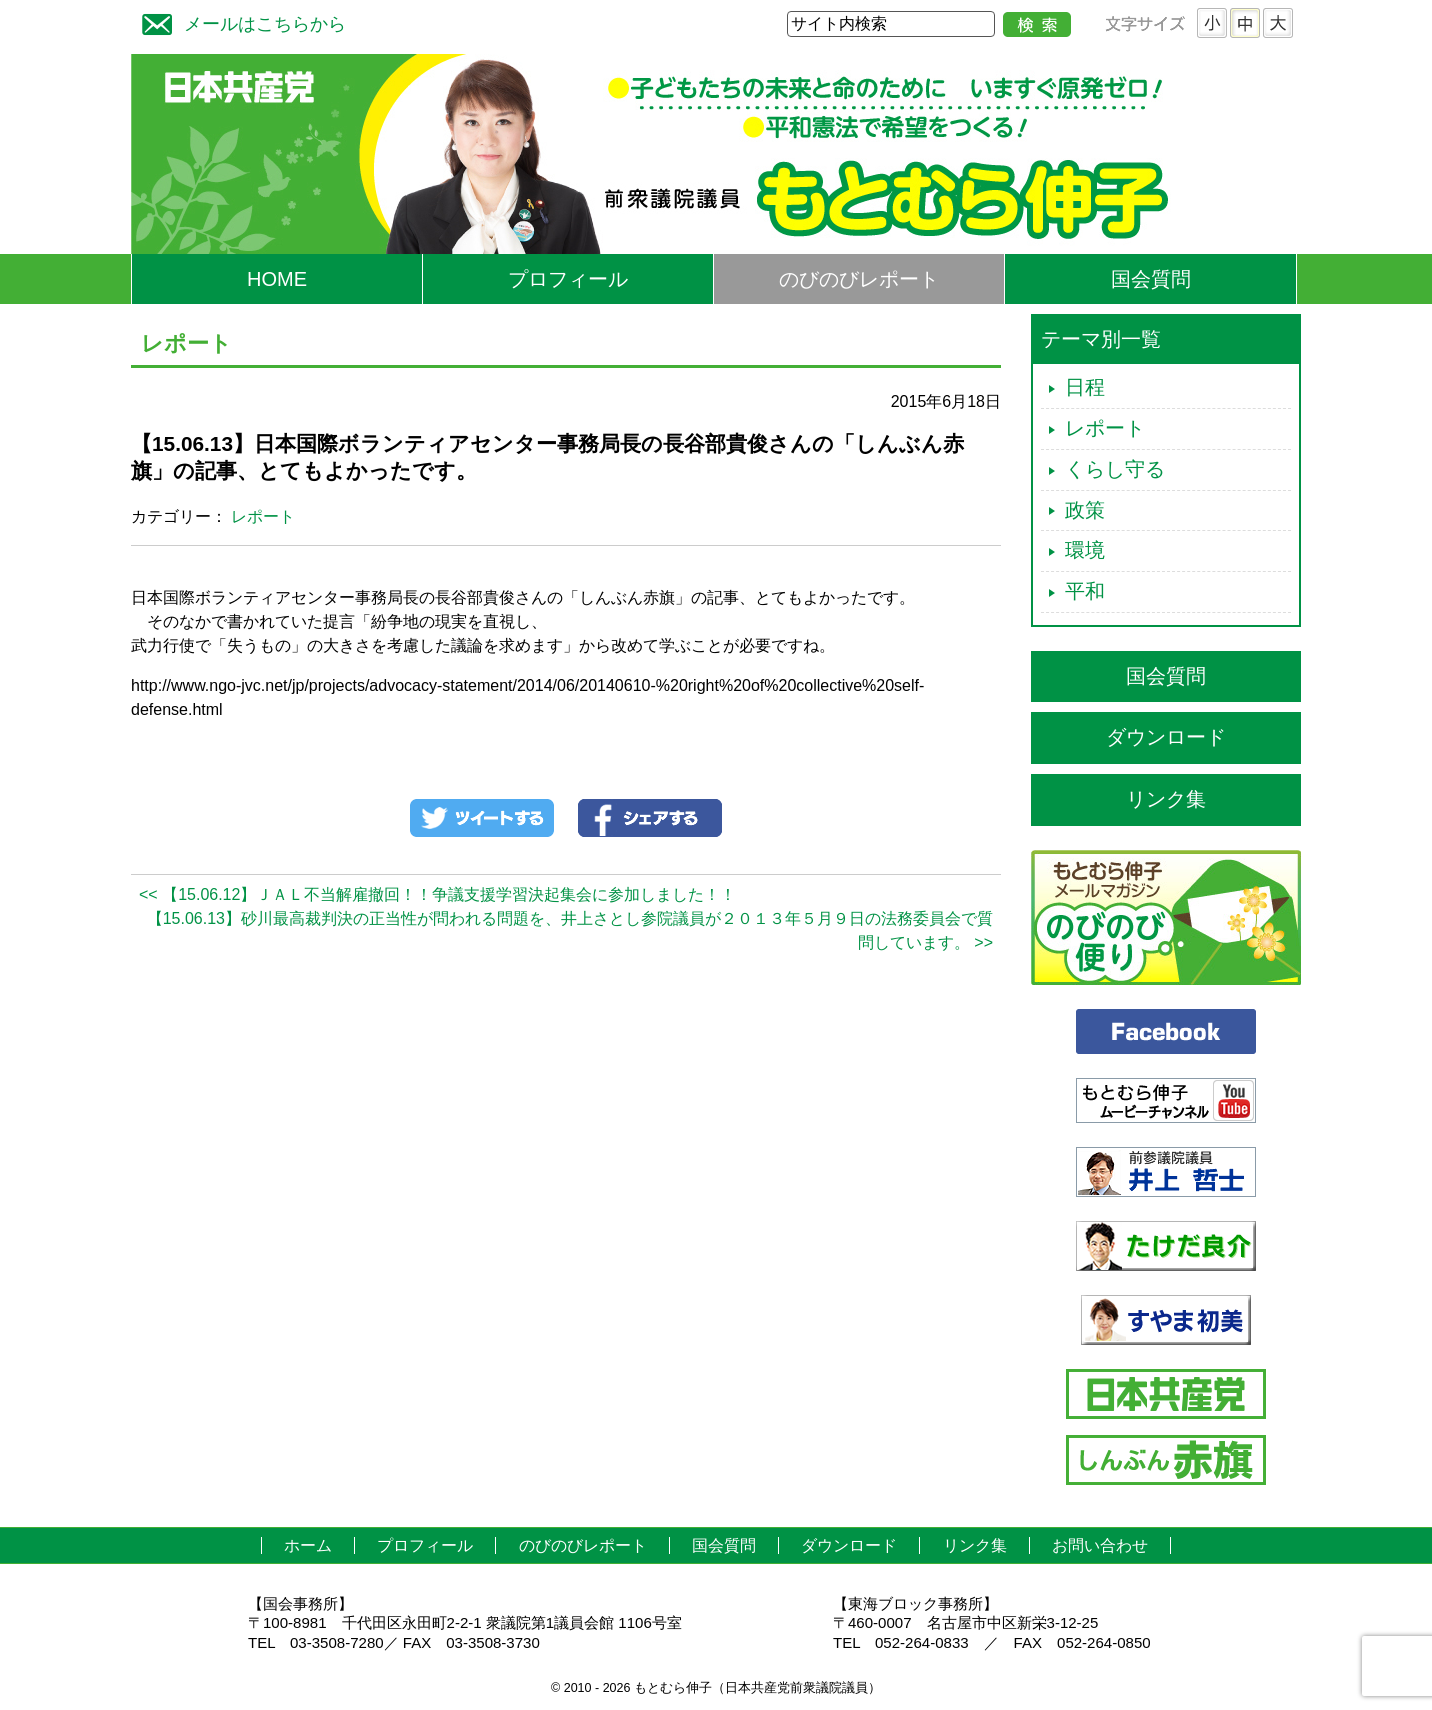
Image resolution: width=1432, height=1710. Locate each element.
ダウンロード (1166, 737)
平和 (1085, 591)
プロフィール (568, 279)
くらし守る (1115, 469)
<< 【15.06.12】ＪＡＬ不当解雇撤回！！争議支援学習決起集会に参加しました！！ (437, 894)
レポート (263, 516)
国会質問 (1151, 279)
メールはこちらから (239, 21)
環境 (1085, 550)
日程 (1085, 387)
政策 (1085, 510)
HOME (277, 279)
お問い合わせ (1100, 1545)
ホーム (308, 1545)
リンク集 (1166, 799)
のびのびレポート (859, 279)
